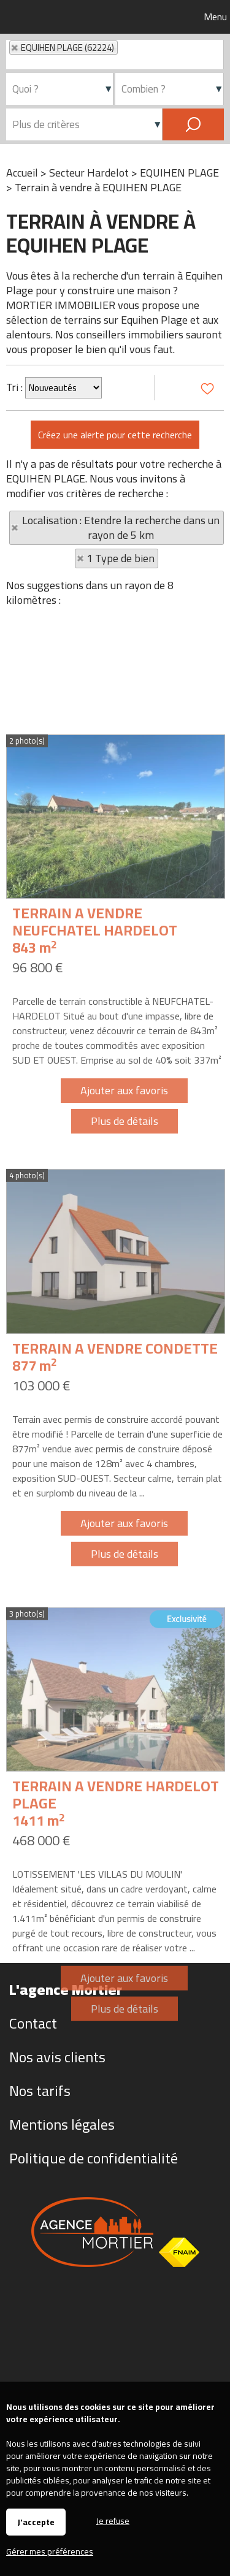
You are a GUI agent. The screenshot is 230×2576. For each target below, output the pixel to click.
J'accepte (36, 2522)
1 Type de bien (120, 558)
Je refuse (112, 2520)
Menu (214, 16)
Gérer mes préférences (49, 2551)
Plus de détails (124, 1282)
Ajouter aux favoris (124, 1251)
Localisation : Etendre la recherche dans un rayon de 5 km (121, 528)
